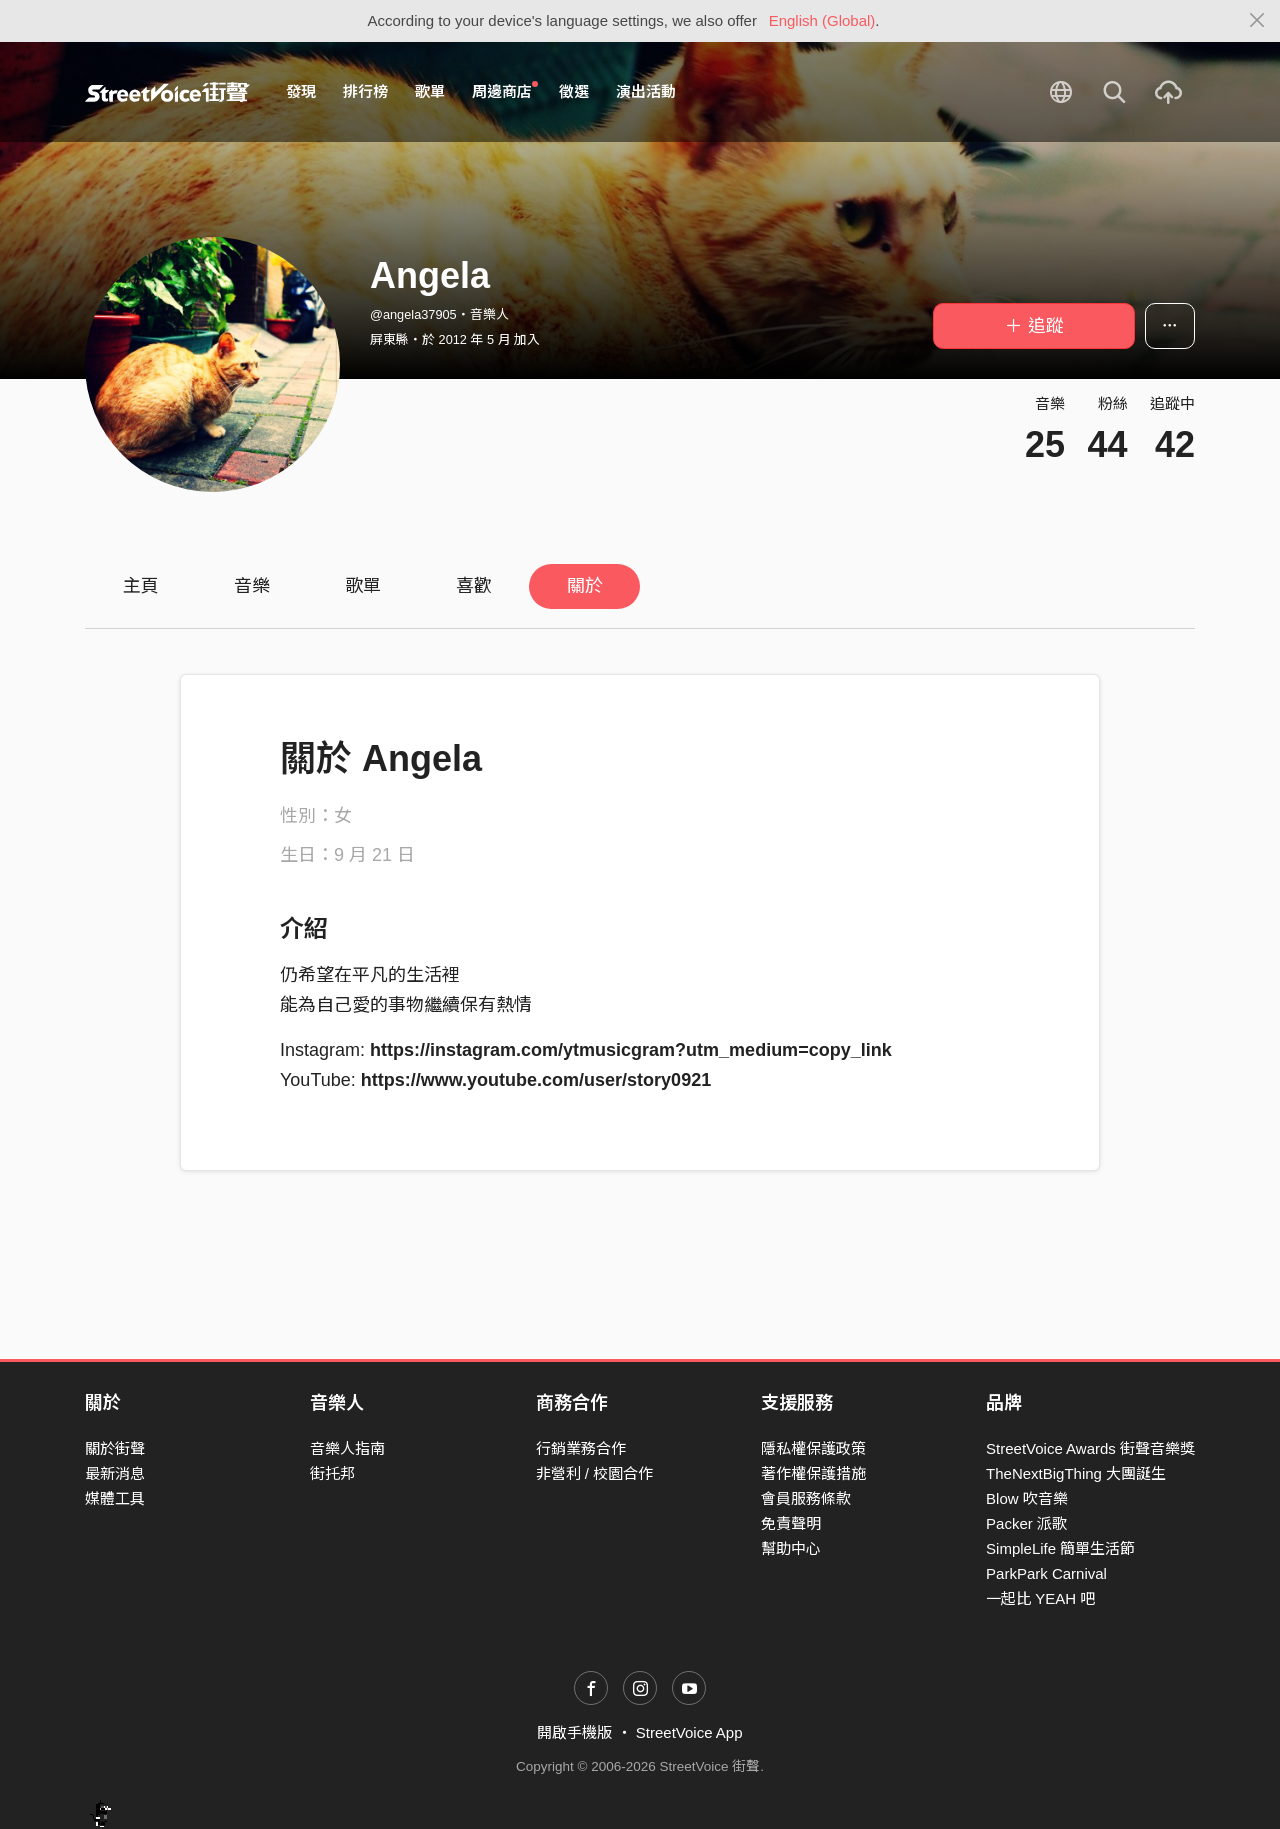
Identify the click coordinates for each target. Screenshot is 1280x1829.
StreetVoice (167, 92)
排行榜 (365, 91)
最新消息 (115, 1473)
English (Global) (822, 20)
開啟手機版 (574, 1732)
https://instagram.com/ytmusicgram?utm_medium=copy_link (631, 1050)
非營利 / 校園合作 (595, 1473)
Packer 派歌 (1026, 1523)
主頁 (141, 586)
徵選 (574, 91)
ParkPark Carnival (1046, 1573)
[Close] (1257, 21)
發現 (301, 91)
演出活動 (646, 91)
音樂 (252, 586)
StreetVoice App (689, 1732)
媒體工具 (115, 1498)
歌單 (430, 91)
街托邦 (332, 1473)
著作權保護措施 (813, 1473)
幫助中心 (791, 1548)
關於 (585, 586)
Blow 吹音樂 (1027, 1498)
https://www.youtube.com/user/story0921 (536, 1080)
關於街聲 (115, 1448)
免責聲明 (791, 1523)
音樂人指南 (347, 1448)
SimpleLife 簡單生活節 (1060, 1548)
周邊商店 (505, 91)
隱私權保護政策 (813, 1448)
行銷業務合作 (581, 1448)
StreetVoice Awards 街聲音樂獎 (1090, 1448)
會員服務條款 (806, 1498)
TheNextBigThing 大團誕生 (1076, 1473)
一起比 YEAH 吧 (1040, 1598)
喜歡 (474, 586)
